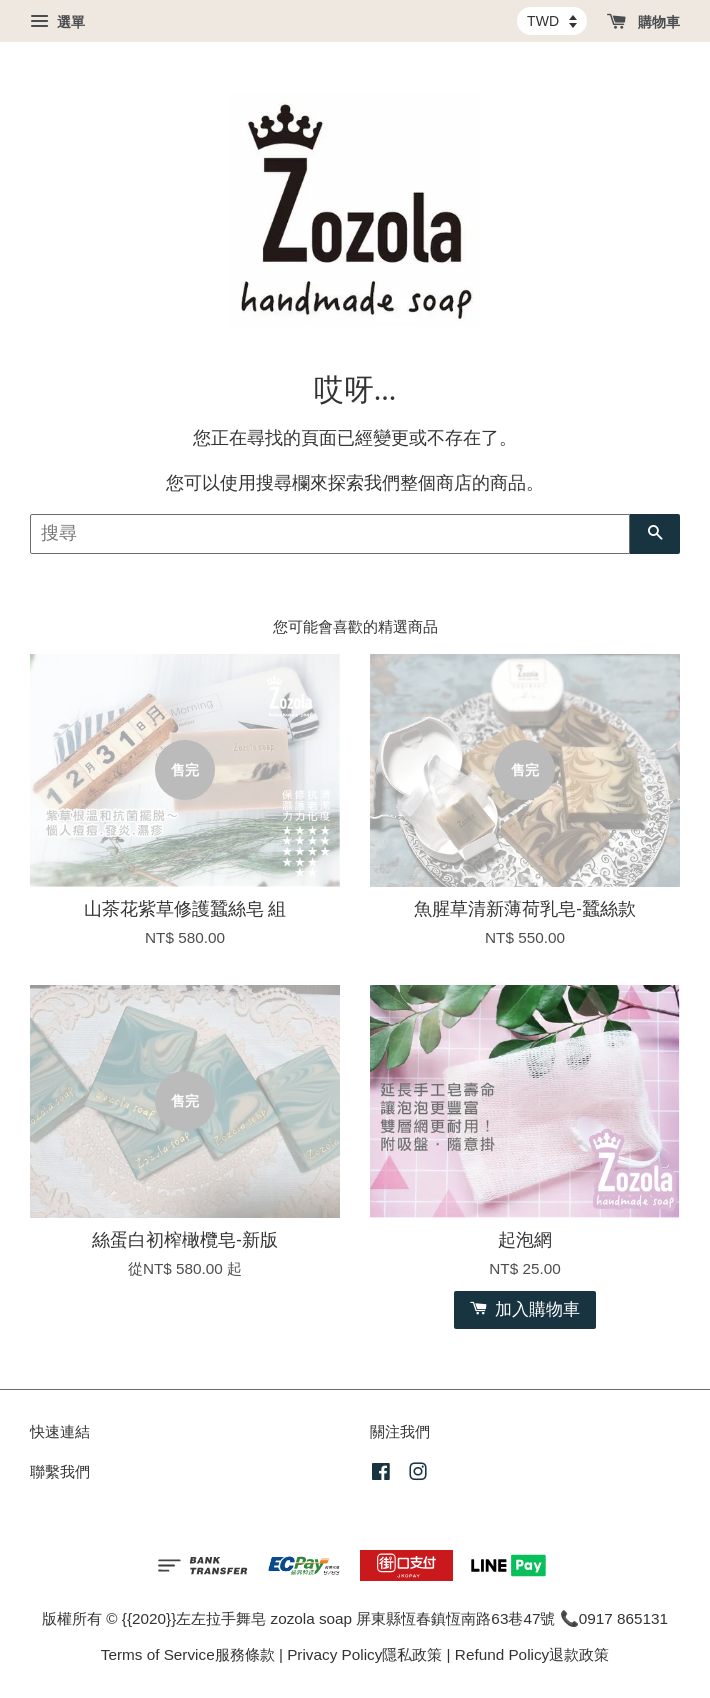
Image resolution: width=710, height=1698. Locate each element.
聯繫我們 (60, 1471)
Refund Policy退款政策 (532, 1654)
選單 (57, 22)
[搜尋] (330, 534)
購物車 (643, 22)
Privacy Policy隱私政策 (364, 1654)
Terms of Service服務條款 (188, 1654)
